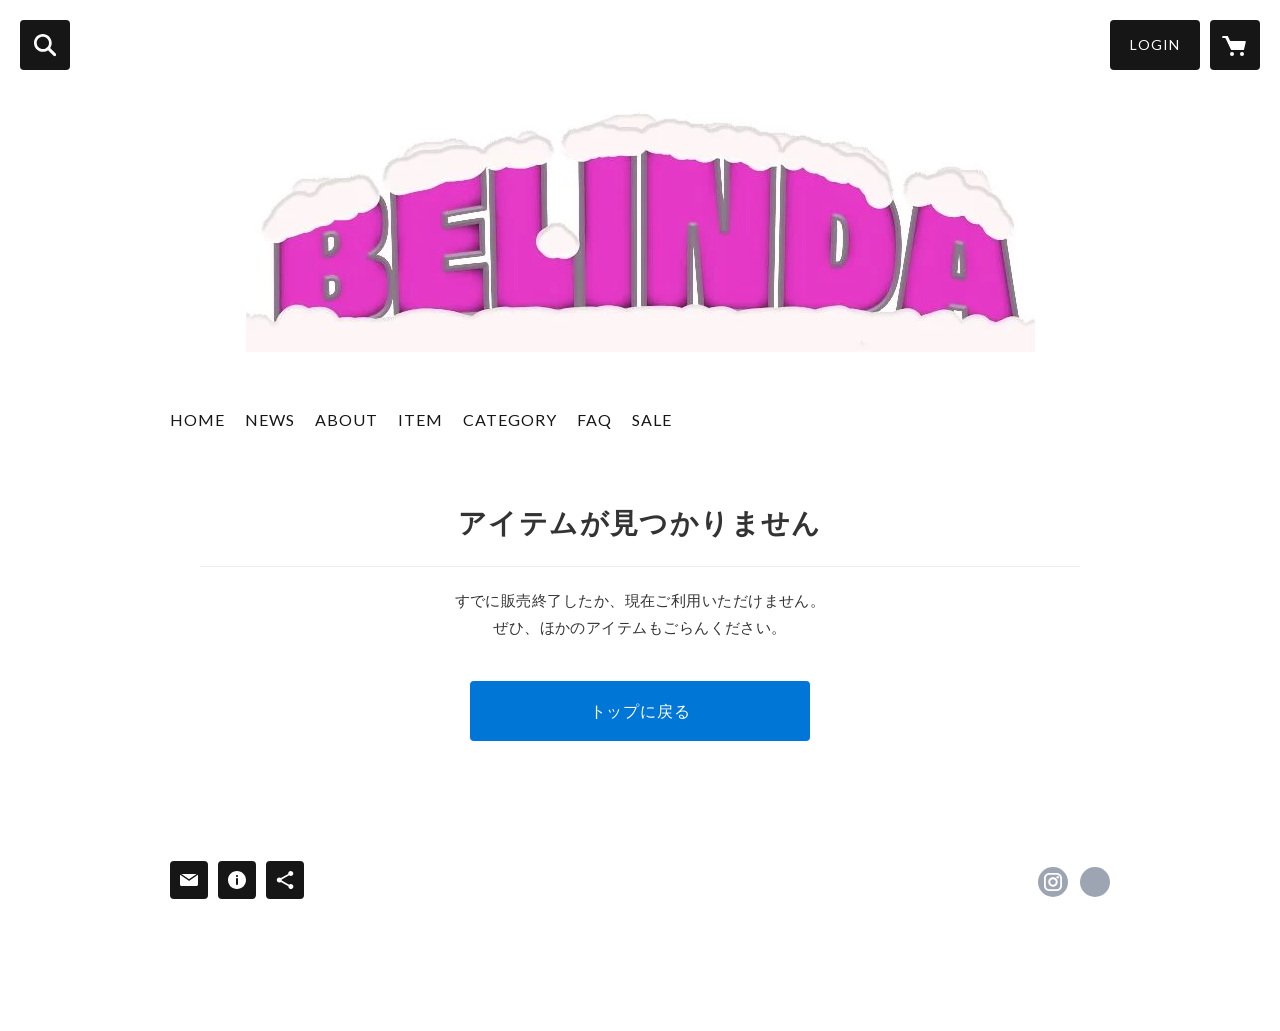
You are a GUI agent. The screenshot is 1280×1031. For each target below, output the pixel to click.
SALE (652, 419)
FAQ (594, 419)
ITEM (420, 419)
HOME (197, 419)
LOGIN (1155, 44)
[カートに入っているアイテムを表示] (1235, 45)
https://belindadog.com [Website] (1095, 882)
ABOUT (346, 419)
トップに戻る (640, 710)
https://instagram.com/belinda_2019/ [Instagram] (1053, 882)
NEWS (270, 419)
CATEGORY (510, 419)
